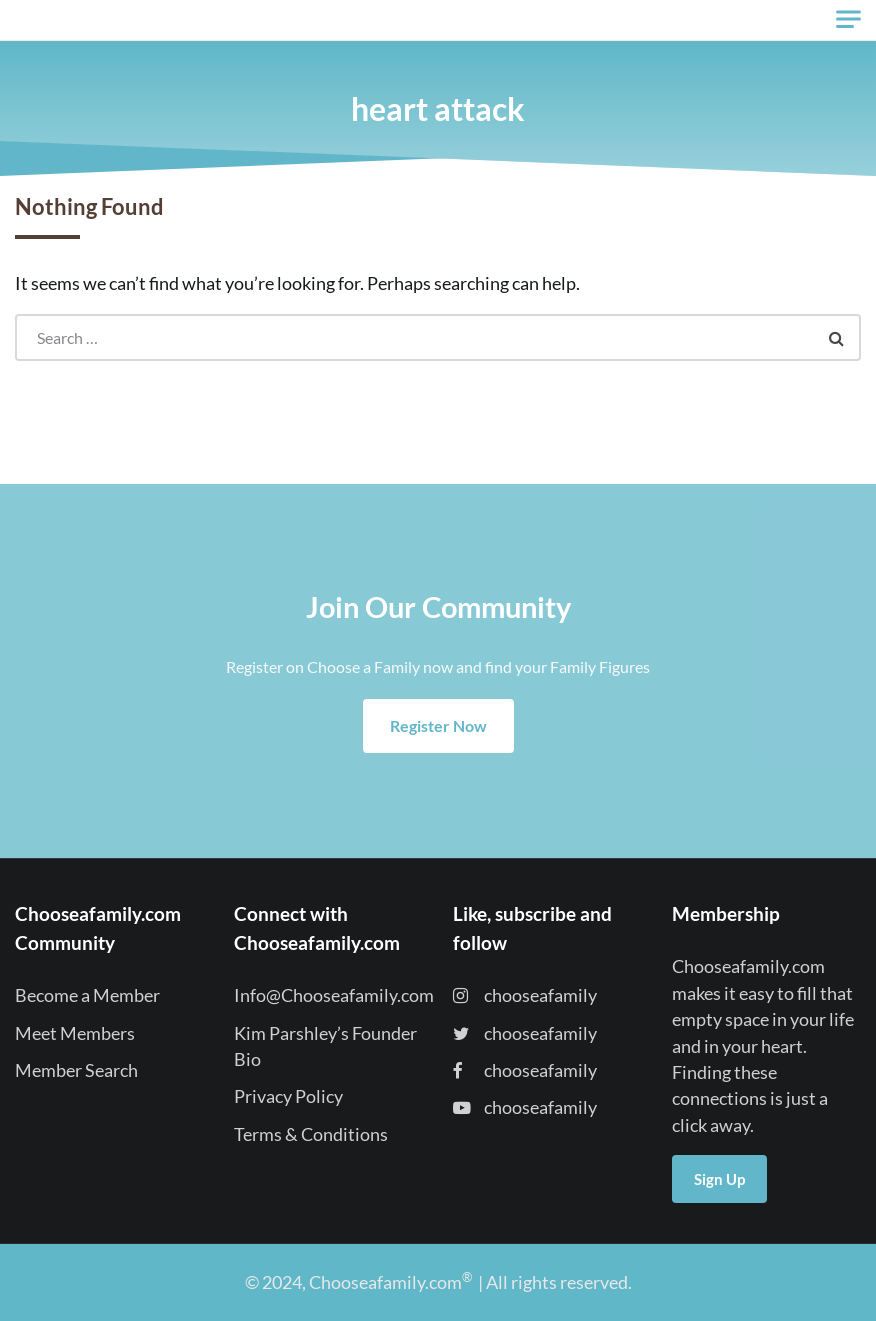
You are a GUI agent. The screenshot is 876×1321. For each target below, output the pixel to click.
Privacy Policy (288, 1096)
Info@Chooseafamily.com (334, 995)
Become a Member (87, 995)
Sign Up (719, 1179)
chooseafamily (525, 995)
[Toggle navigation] (848, 19)
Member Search (76, 1070)
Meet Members (75, 1033)
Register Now (438, 725)
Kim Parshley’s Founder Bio (325, 1046)
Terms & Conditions (311, 1134)
